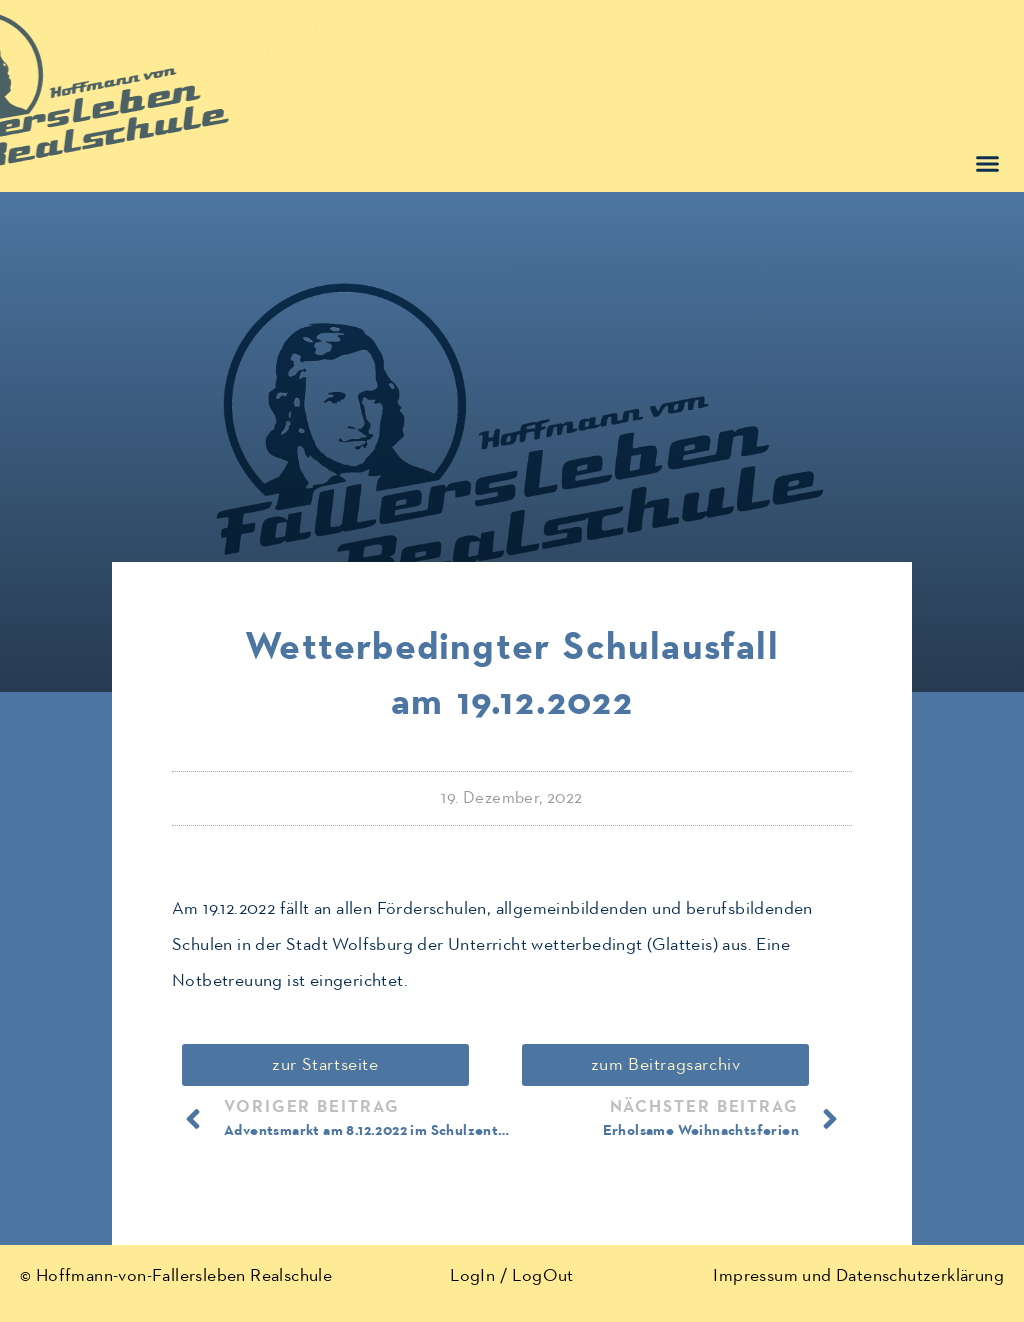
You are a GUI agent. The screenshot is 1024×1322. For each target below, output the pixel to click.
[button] (988, 164)
